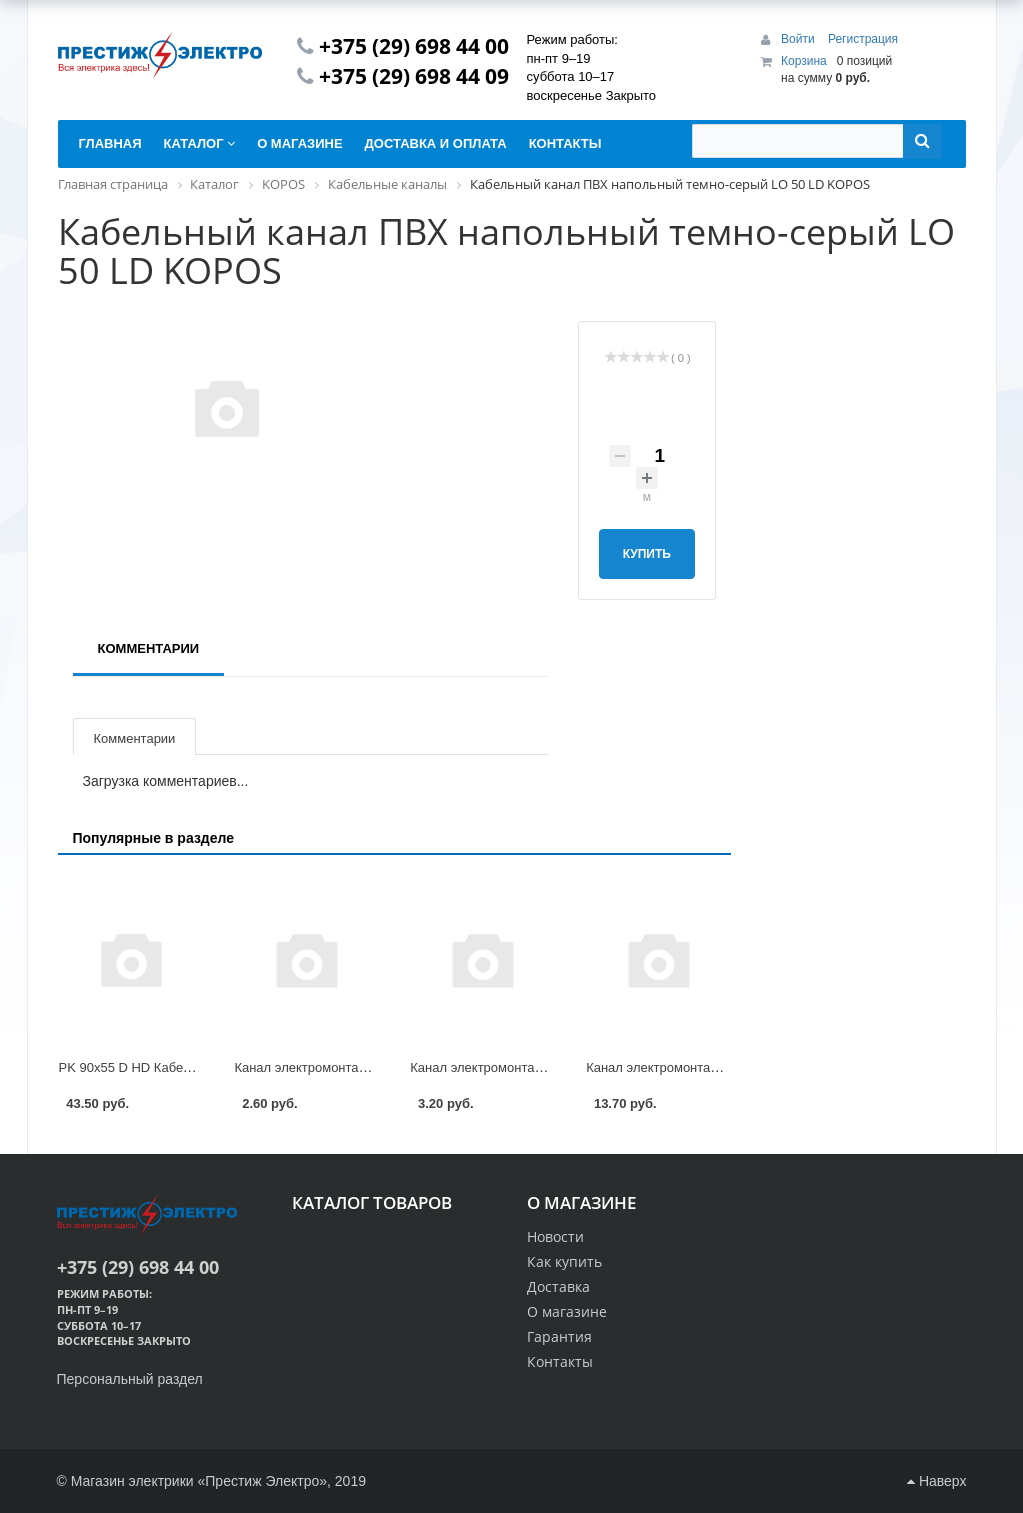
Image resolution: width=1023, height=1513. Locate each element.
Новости (555, 1236)
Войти (799, 39)
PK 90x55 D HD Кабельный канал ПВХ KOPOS (199, 1067)
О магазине (567, 1311)
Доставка (558, 1286)
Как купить (564, 1261)
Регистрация (863, 39)
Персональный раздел (130, 1379)
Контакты (560, 1361)
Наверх (936, 1481)
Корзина (804, 61)
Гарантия (559, 1336)
